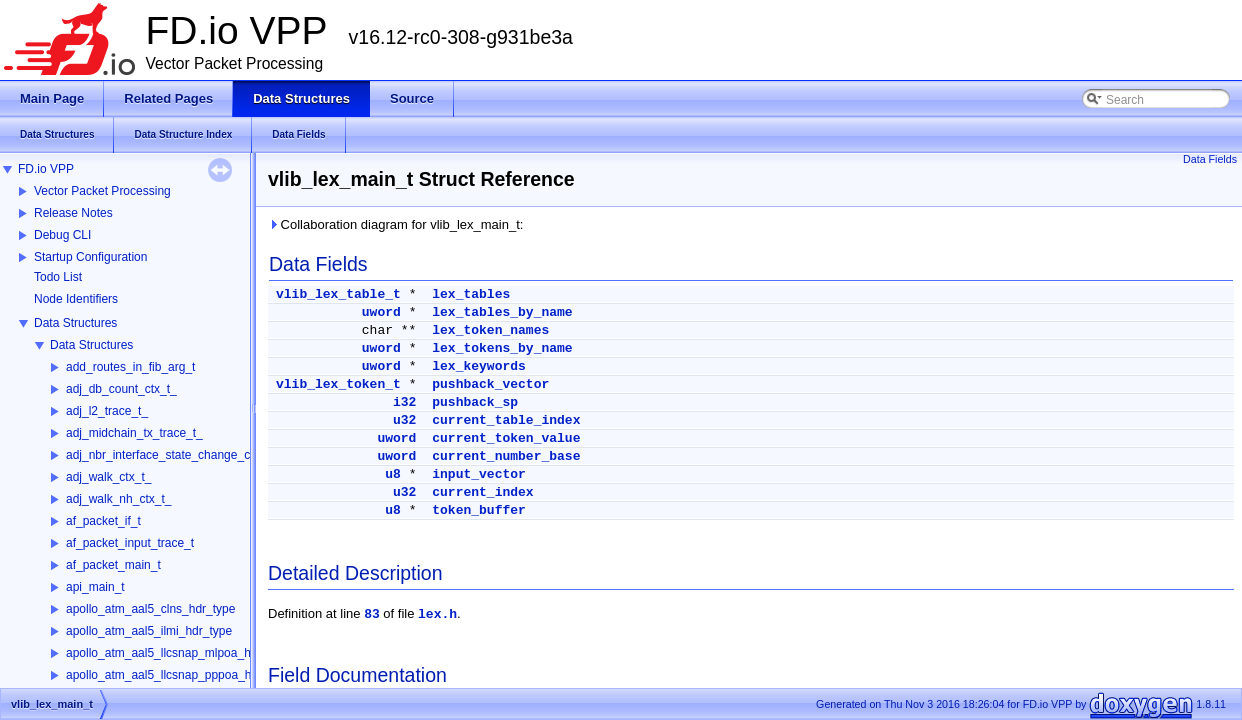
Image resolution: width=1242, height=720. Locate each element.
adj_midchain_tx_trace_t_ (134, 433)
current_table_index (506, 420)
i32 (404, 402)
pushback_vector (490, 384)
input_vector (479, 474)
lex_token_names (490, 330)
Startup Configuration (90, 257)
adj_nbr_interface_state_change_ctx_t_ (171, 455)
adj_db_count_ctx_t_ (121, 389)
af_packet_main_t (113, 565)
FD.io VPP (46, 169)
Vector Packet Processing (102, 191)
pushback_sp (475, 402)
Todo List (58, 277)
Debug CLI (62, 235)
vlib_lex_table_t (338, 294)
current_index (482, 492)
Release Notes (73, 213)
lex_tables (471, 294)
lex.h (437, 614)
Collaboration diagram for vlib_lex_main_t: (395, 224)
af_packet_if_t (103, 521)
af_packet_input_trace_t (130, 543)
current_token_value (506, 438)
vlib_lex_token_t (338, 384)
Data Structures (75, 323)
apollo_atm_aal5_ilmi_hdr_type (149, 631)
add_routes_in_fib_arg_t (130, 367)
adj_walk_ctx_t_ (108, 477)
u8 (393, 474)
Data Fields (1210, 159)
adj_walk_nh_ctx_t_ (118, 499)
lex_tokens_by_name (502, 348)
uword (381, 312)
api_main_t (95, 587)
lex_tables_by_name (502, 312)
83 (372, 614)
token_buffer (479, 510)
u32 (404, 420)
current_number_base (506, 456)
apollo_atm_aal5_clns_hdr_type (150, 609)
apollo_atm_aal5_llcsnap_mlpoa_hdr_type (178, 653)
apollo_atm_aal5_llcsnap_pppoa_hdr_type (179, 675)
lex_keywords (479, 366)
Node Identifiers (76, 299)
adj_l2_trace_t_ (107, 411)
